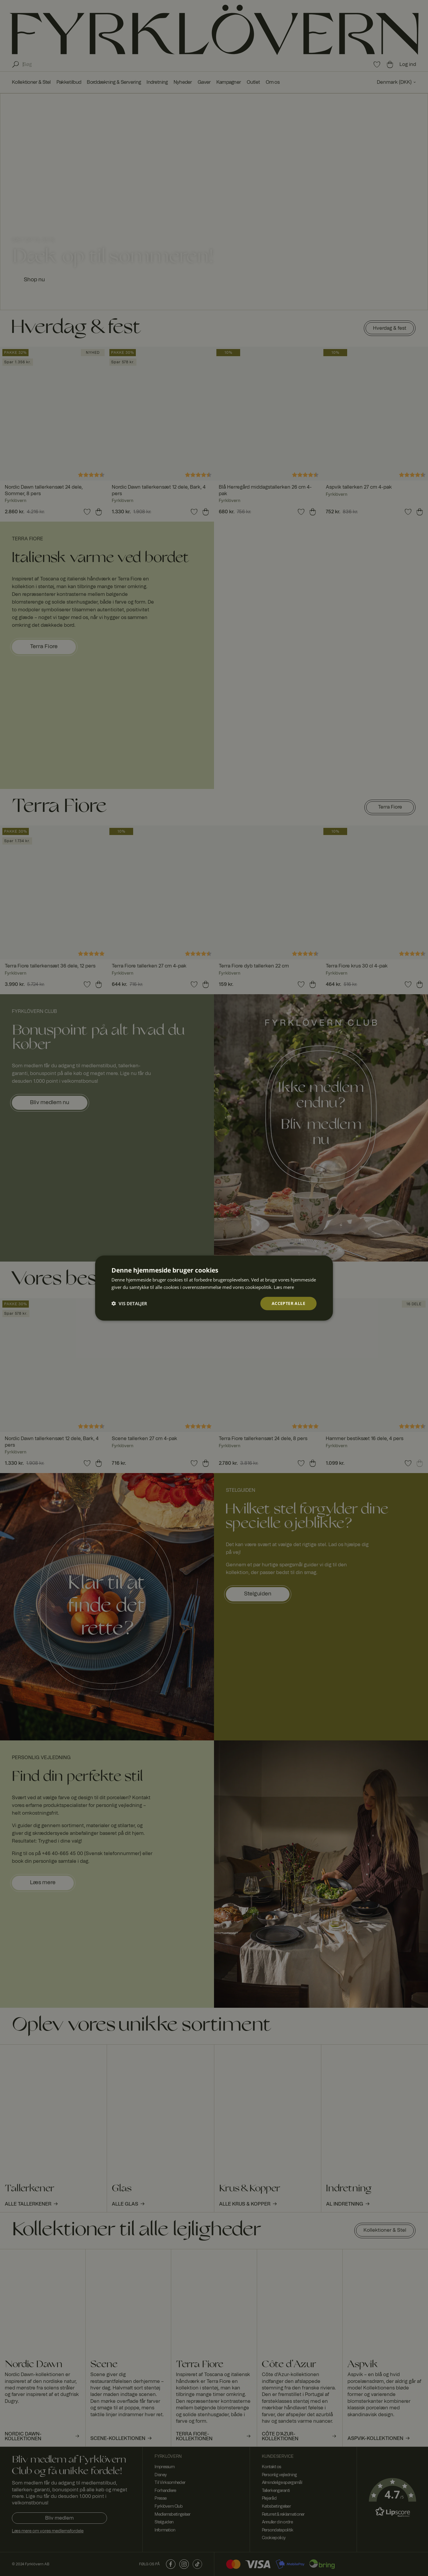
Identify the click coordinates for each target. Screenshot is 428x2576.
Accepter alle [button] (288, 1303)
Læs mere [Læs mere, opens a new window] (284, 1287)
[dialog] (214, 1288)
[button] (129, 1303)
